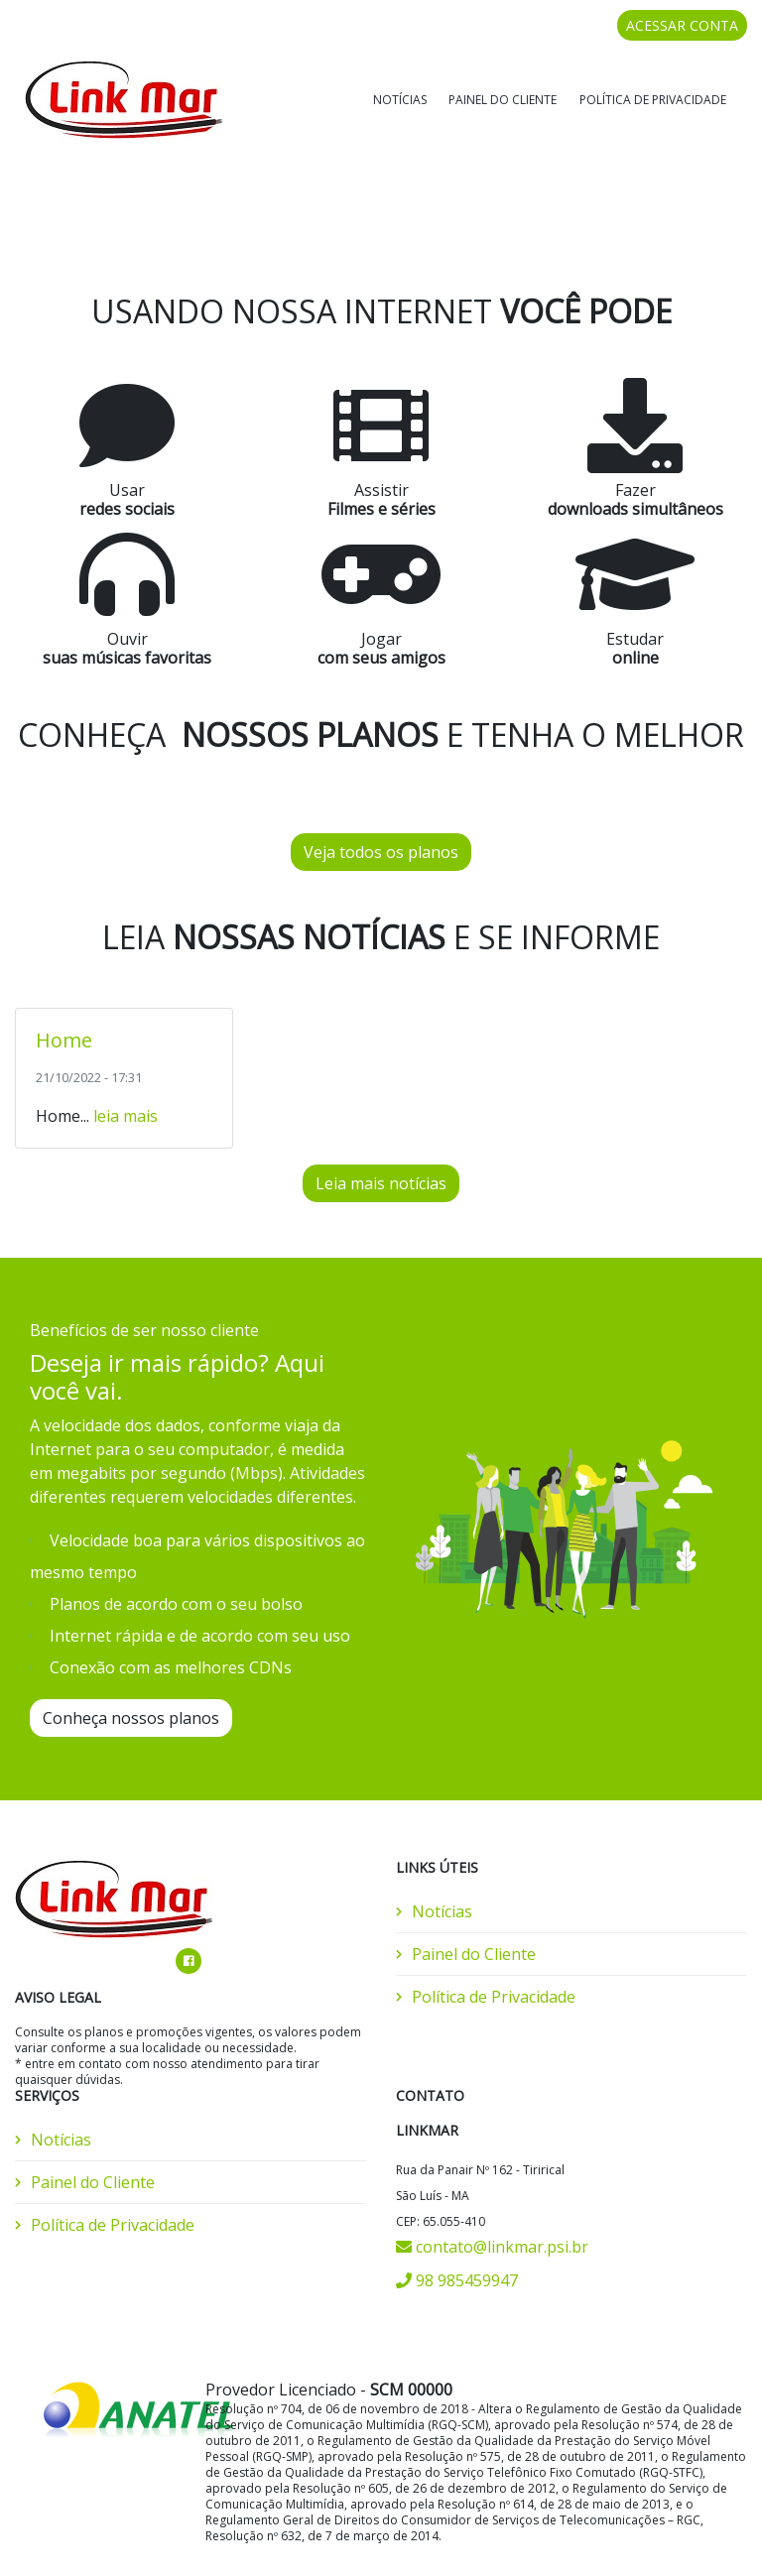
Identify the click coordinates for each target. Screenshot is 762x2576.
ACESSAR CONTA (682, 25)
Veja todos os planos (381, 798)
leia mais (125, 1062)
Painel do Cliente (502, 99)
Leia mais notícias (381, 1130)
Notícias (400, 99)
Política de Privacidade (652, 99)
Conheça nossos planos (131, 1664)
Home (64, 986)
